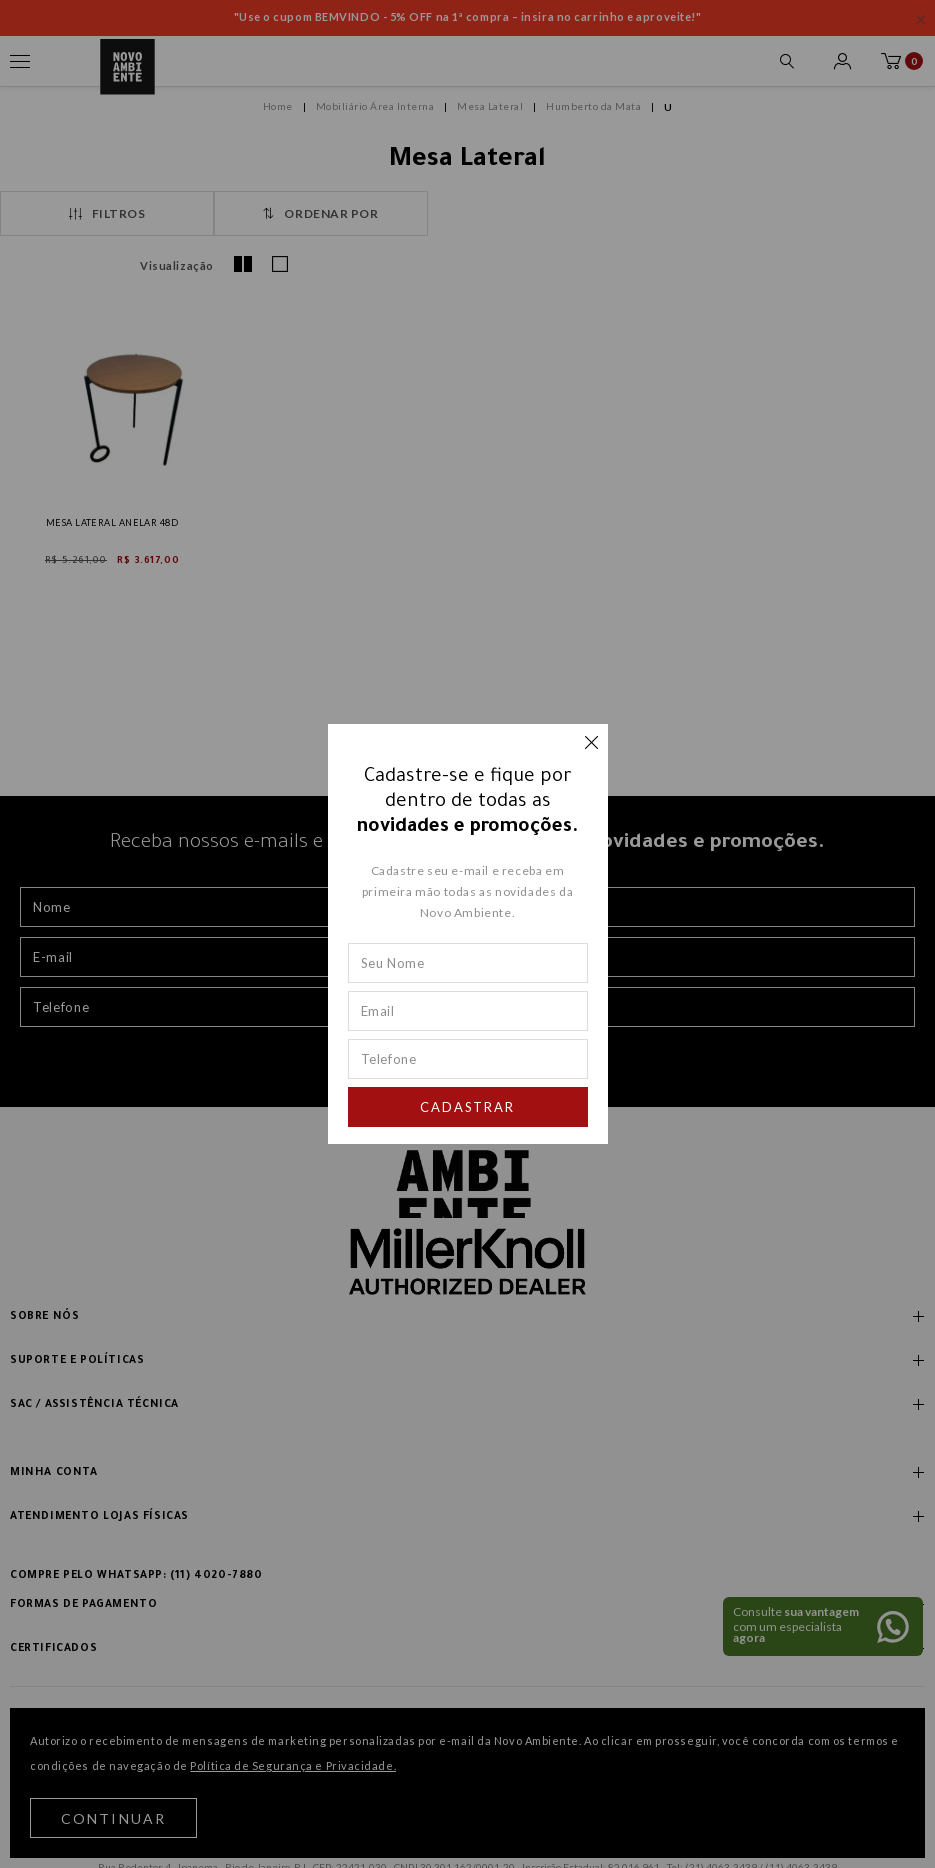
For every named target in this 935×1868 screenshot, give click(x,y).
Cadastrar (468, 1107)
